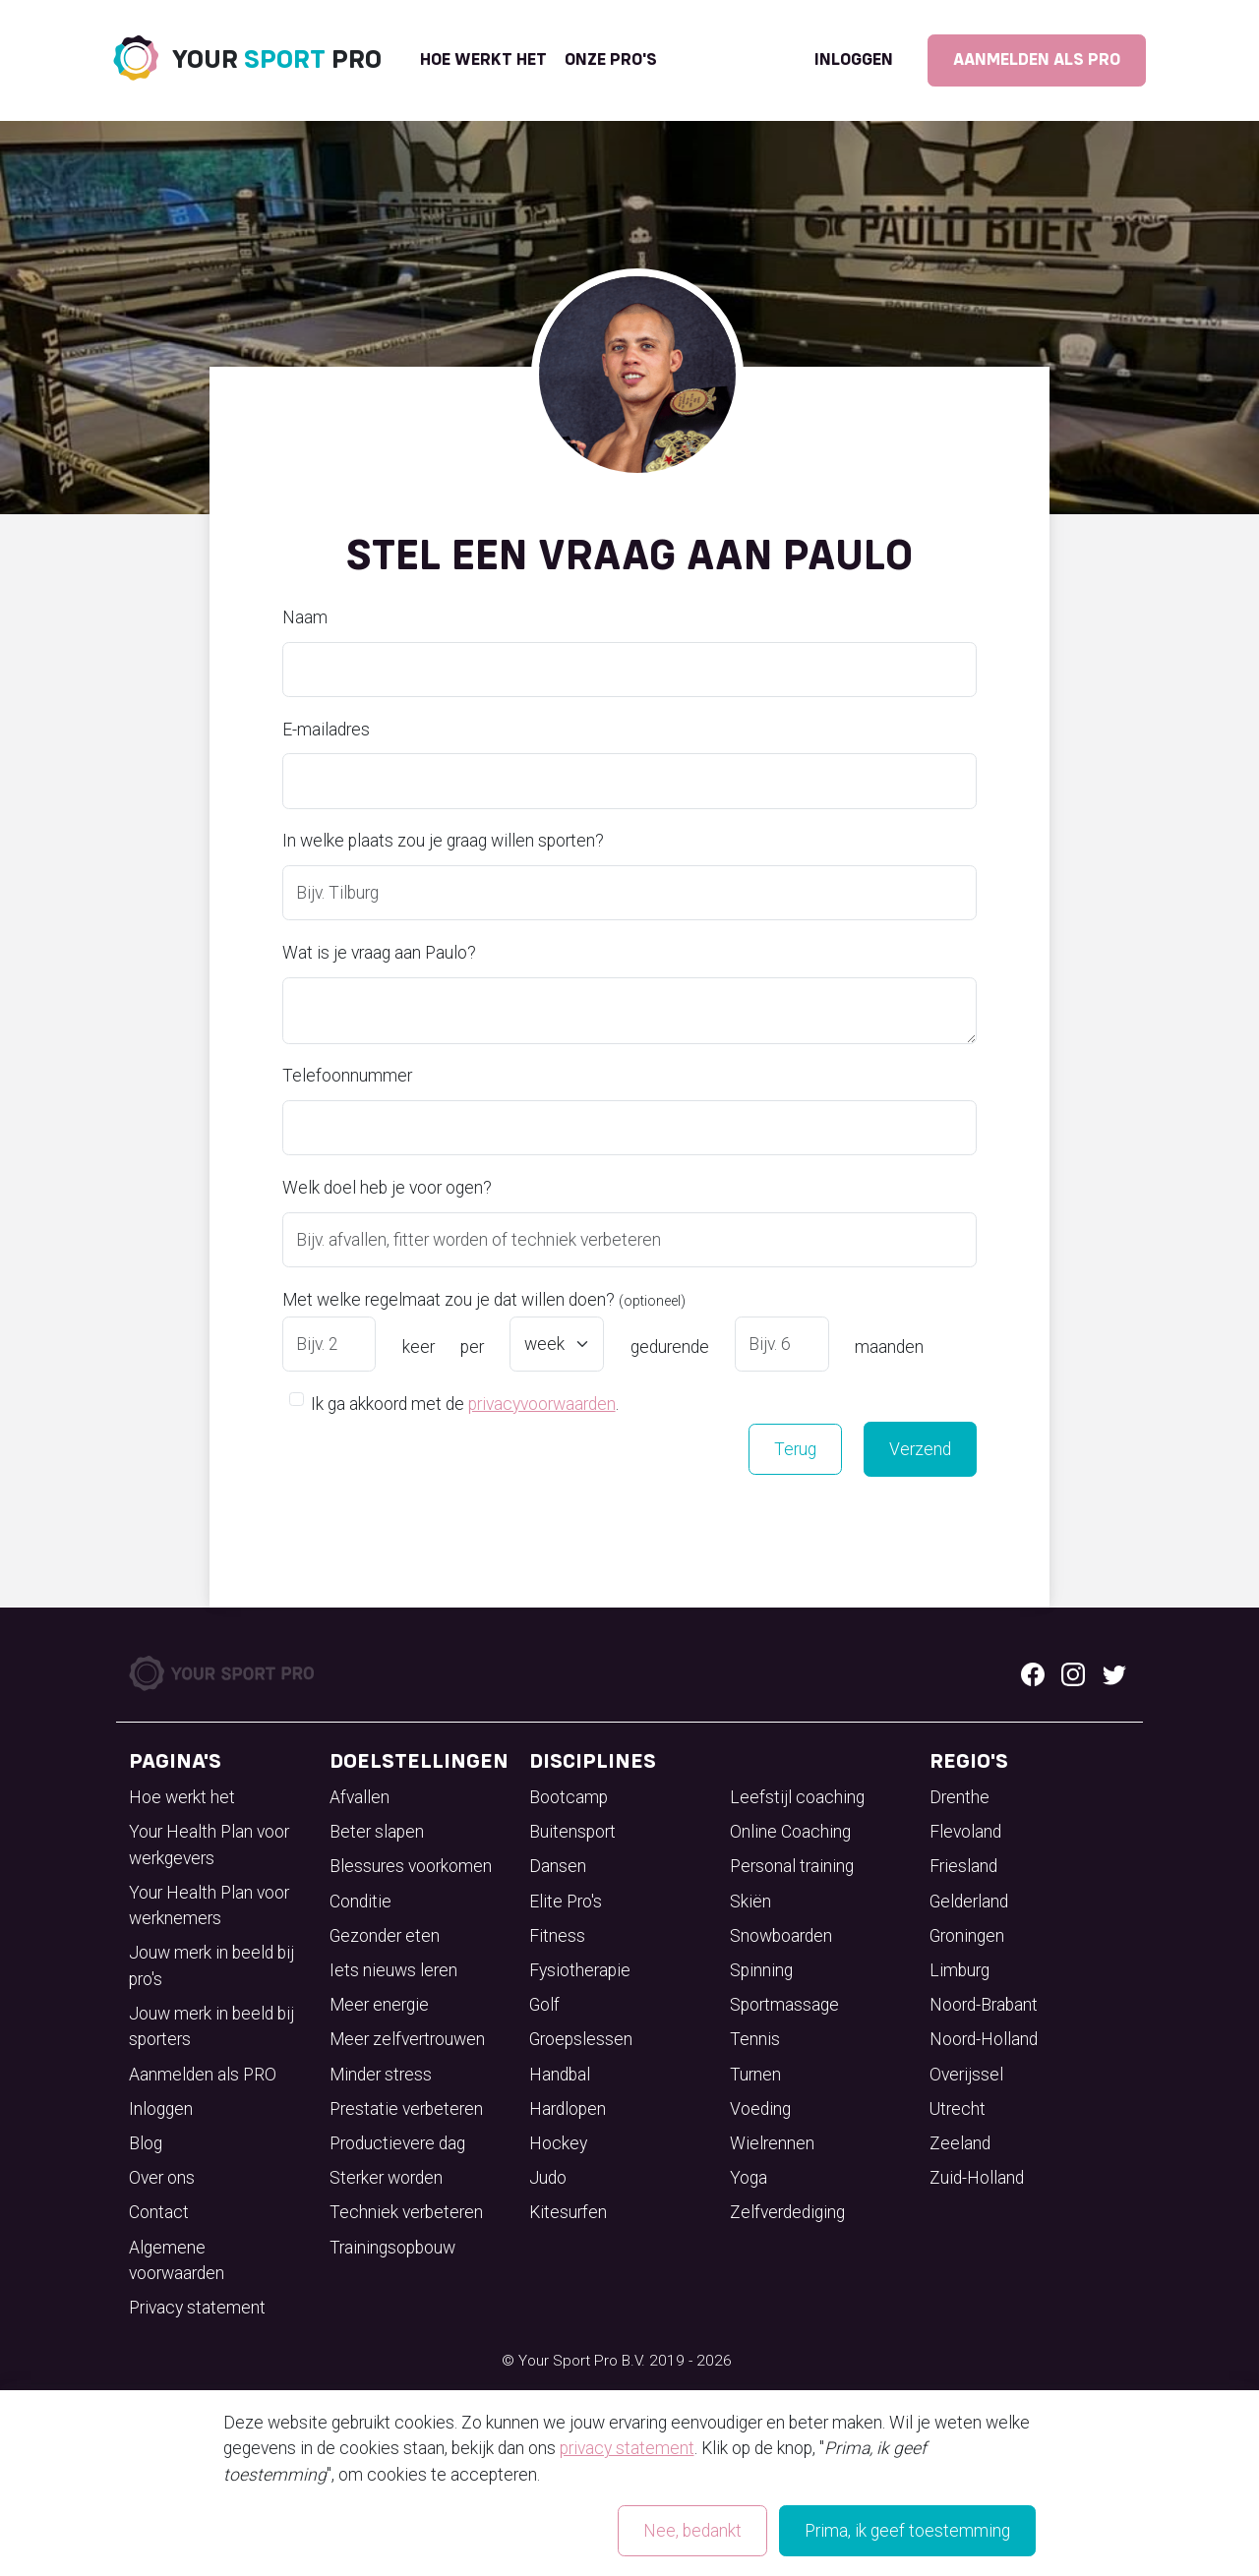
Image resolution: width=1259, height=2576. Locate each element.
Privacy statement (197, 2307)
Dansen (557, 1866)
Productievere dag (397, 2143)
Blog (145, 2143)
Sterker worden (386, 2178)
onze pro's (611, 60)
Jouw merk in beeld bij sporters (211, 2026)
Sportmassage (784, 2005)
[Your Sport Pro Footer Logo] (223, 1672)
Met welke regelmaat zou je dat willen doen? (484, 1300)
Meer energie (379, 2005)
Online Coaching (790, 1832)
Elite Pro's (565, 1901)
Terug (795, 1449)
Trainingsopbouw (392, 2247)
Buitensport (572, 1832)
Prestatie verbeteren (406, 2109)
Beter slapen (377, 1832)
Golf (544, 2005)
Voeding (760, 2109)
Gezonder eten (385, 1936)
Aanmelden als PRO (1036, 60)
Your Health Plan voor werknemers (209, 1905)
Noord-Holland (983, 2039)
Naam (305, 617)
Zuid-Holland (976, 2178)
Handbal (559, 2074)
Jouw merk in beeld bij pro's (211, 1965)
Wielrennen (772, 2143)
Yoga (748, 2178)
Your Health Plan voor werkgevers (209, 1844)
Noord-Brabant (983, 2005)
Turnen (755, 2074)
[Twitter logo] (1114, 1673)
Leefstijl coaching (797, 1797)
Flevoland (965, 1832)
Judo (548, 2178)
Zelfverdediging (787, 2212)
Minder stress (381, 2074)
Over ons (162, 2178)
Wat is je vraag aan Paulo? (379, 953)
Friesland (963, 1866)
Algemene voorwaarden (176, 2260)
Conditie (360, 1901)
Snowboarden (781, 1936)
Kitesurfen (568, 2212)
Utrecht (957, 2109)
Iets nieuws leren (393, 1970)
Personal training (792, 1866)
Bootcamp (568, 1797)
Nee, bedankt (692, 2531)
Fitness (557, 1936)
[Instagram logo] (1073, 1673)
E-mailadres (326, 729)
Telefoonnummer (347, 1075)
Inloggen (853, 60)
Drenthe (959, 1797)
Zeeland (959, 2143)
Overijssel (966, 2074)
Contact (159, 2212)
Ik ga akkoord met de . (465, 1402)
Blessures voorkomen (411, 1866)
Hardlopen (567, 2109)
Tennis (755, 2039)
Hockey (558, 2143)
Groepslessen (580, 2039)
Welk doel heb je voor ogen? (387, 1188)
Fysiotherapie (579, 1970)
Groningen (966, 1936)
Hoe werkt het (483, 60)
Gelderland (968, 1901)
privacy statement (627, 2448)
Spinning (761, 1970)
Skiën (750, 1901)
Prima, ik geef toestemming (907, 2531)
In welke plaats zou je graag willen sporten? (443, 840)
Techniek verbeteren (406, 2212)
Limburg (959, 1970)
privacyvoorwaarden (542, 1404)
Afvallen (360, 1797)
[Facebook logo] (1033, 1673)
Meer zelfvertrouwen (407, 2039)
